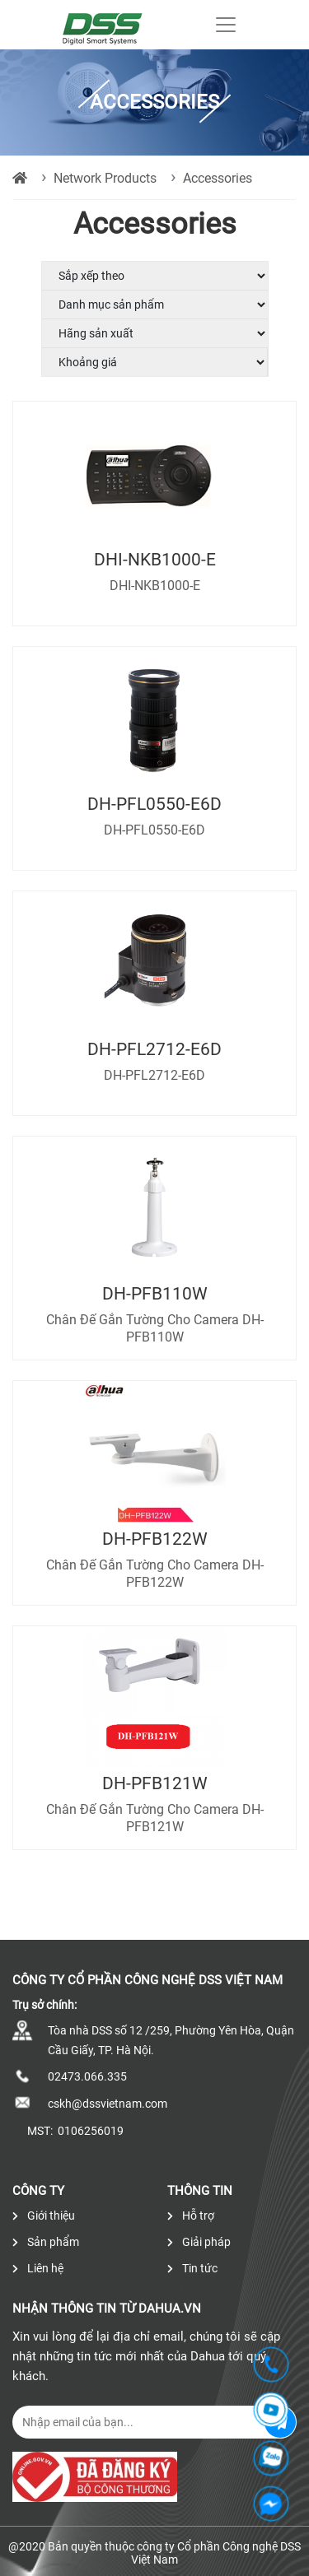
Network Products (105, 178)
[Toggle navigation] (226, 24)
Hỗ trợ (190, 2215)
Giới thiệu (43, 2215)
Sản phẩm (45, 2241)
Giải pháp (199, 2241)
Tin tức (192, 2268)
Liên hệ (37, 2268)
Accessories (217, 178)
